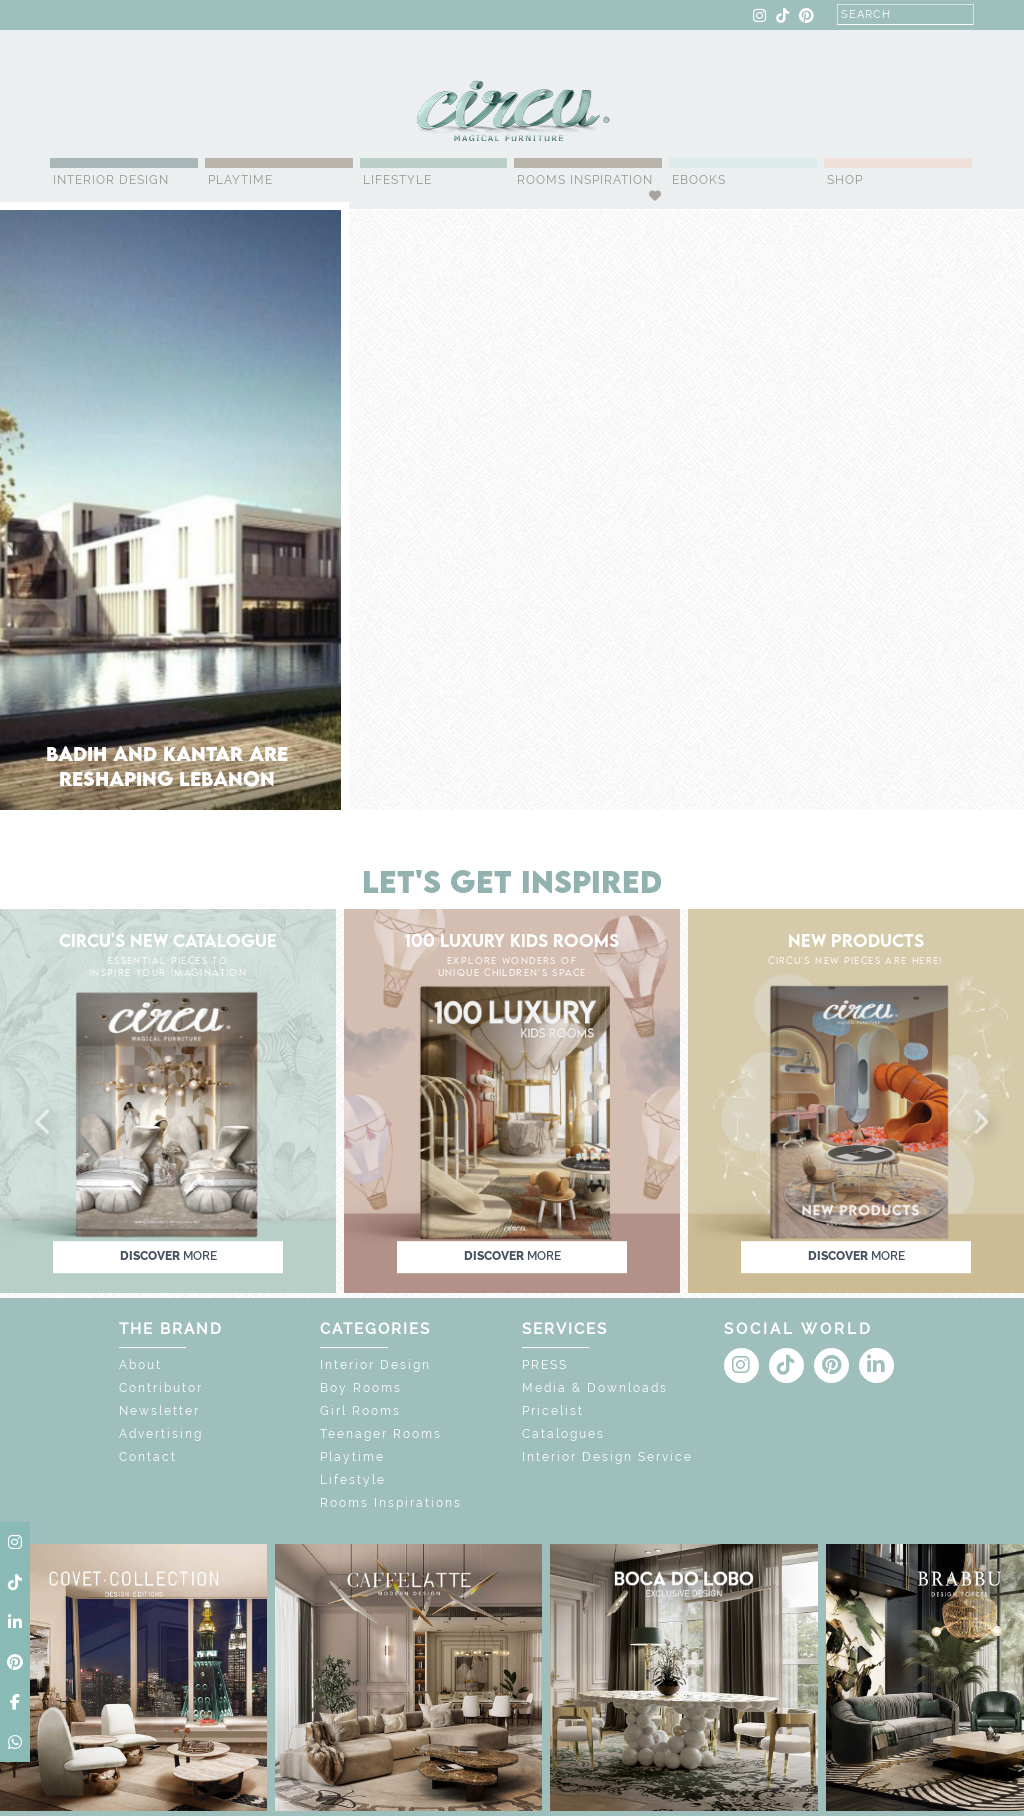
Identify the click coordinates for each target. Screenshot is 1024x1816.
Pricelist (553, 1411)
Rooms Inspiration (585, 180)
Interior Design (111, 180)
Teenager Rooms (381, 1434)
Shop (845, 180)
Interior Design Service (607, 1457)
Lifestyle (397, 180)
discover (168, 1256)
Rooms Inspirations (391, 1503)
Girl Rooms (360, 1411)
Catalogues (563, 1434)
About (140, 1365)
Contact (148, 1457)
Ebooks (699, 180)
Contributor (161, 1388)
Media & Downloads (595, 1388)
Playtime (240, 180)
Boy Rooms (361, 1388)
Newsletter (159, 1411)
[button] (44, 1123)
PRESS (545, 1365)
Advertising (161, 1434)
